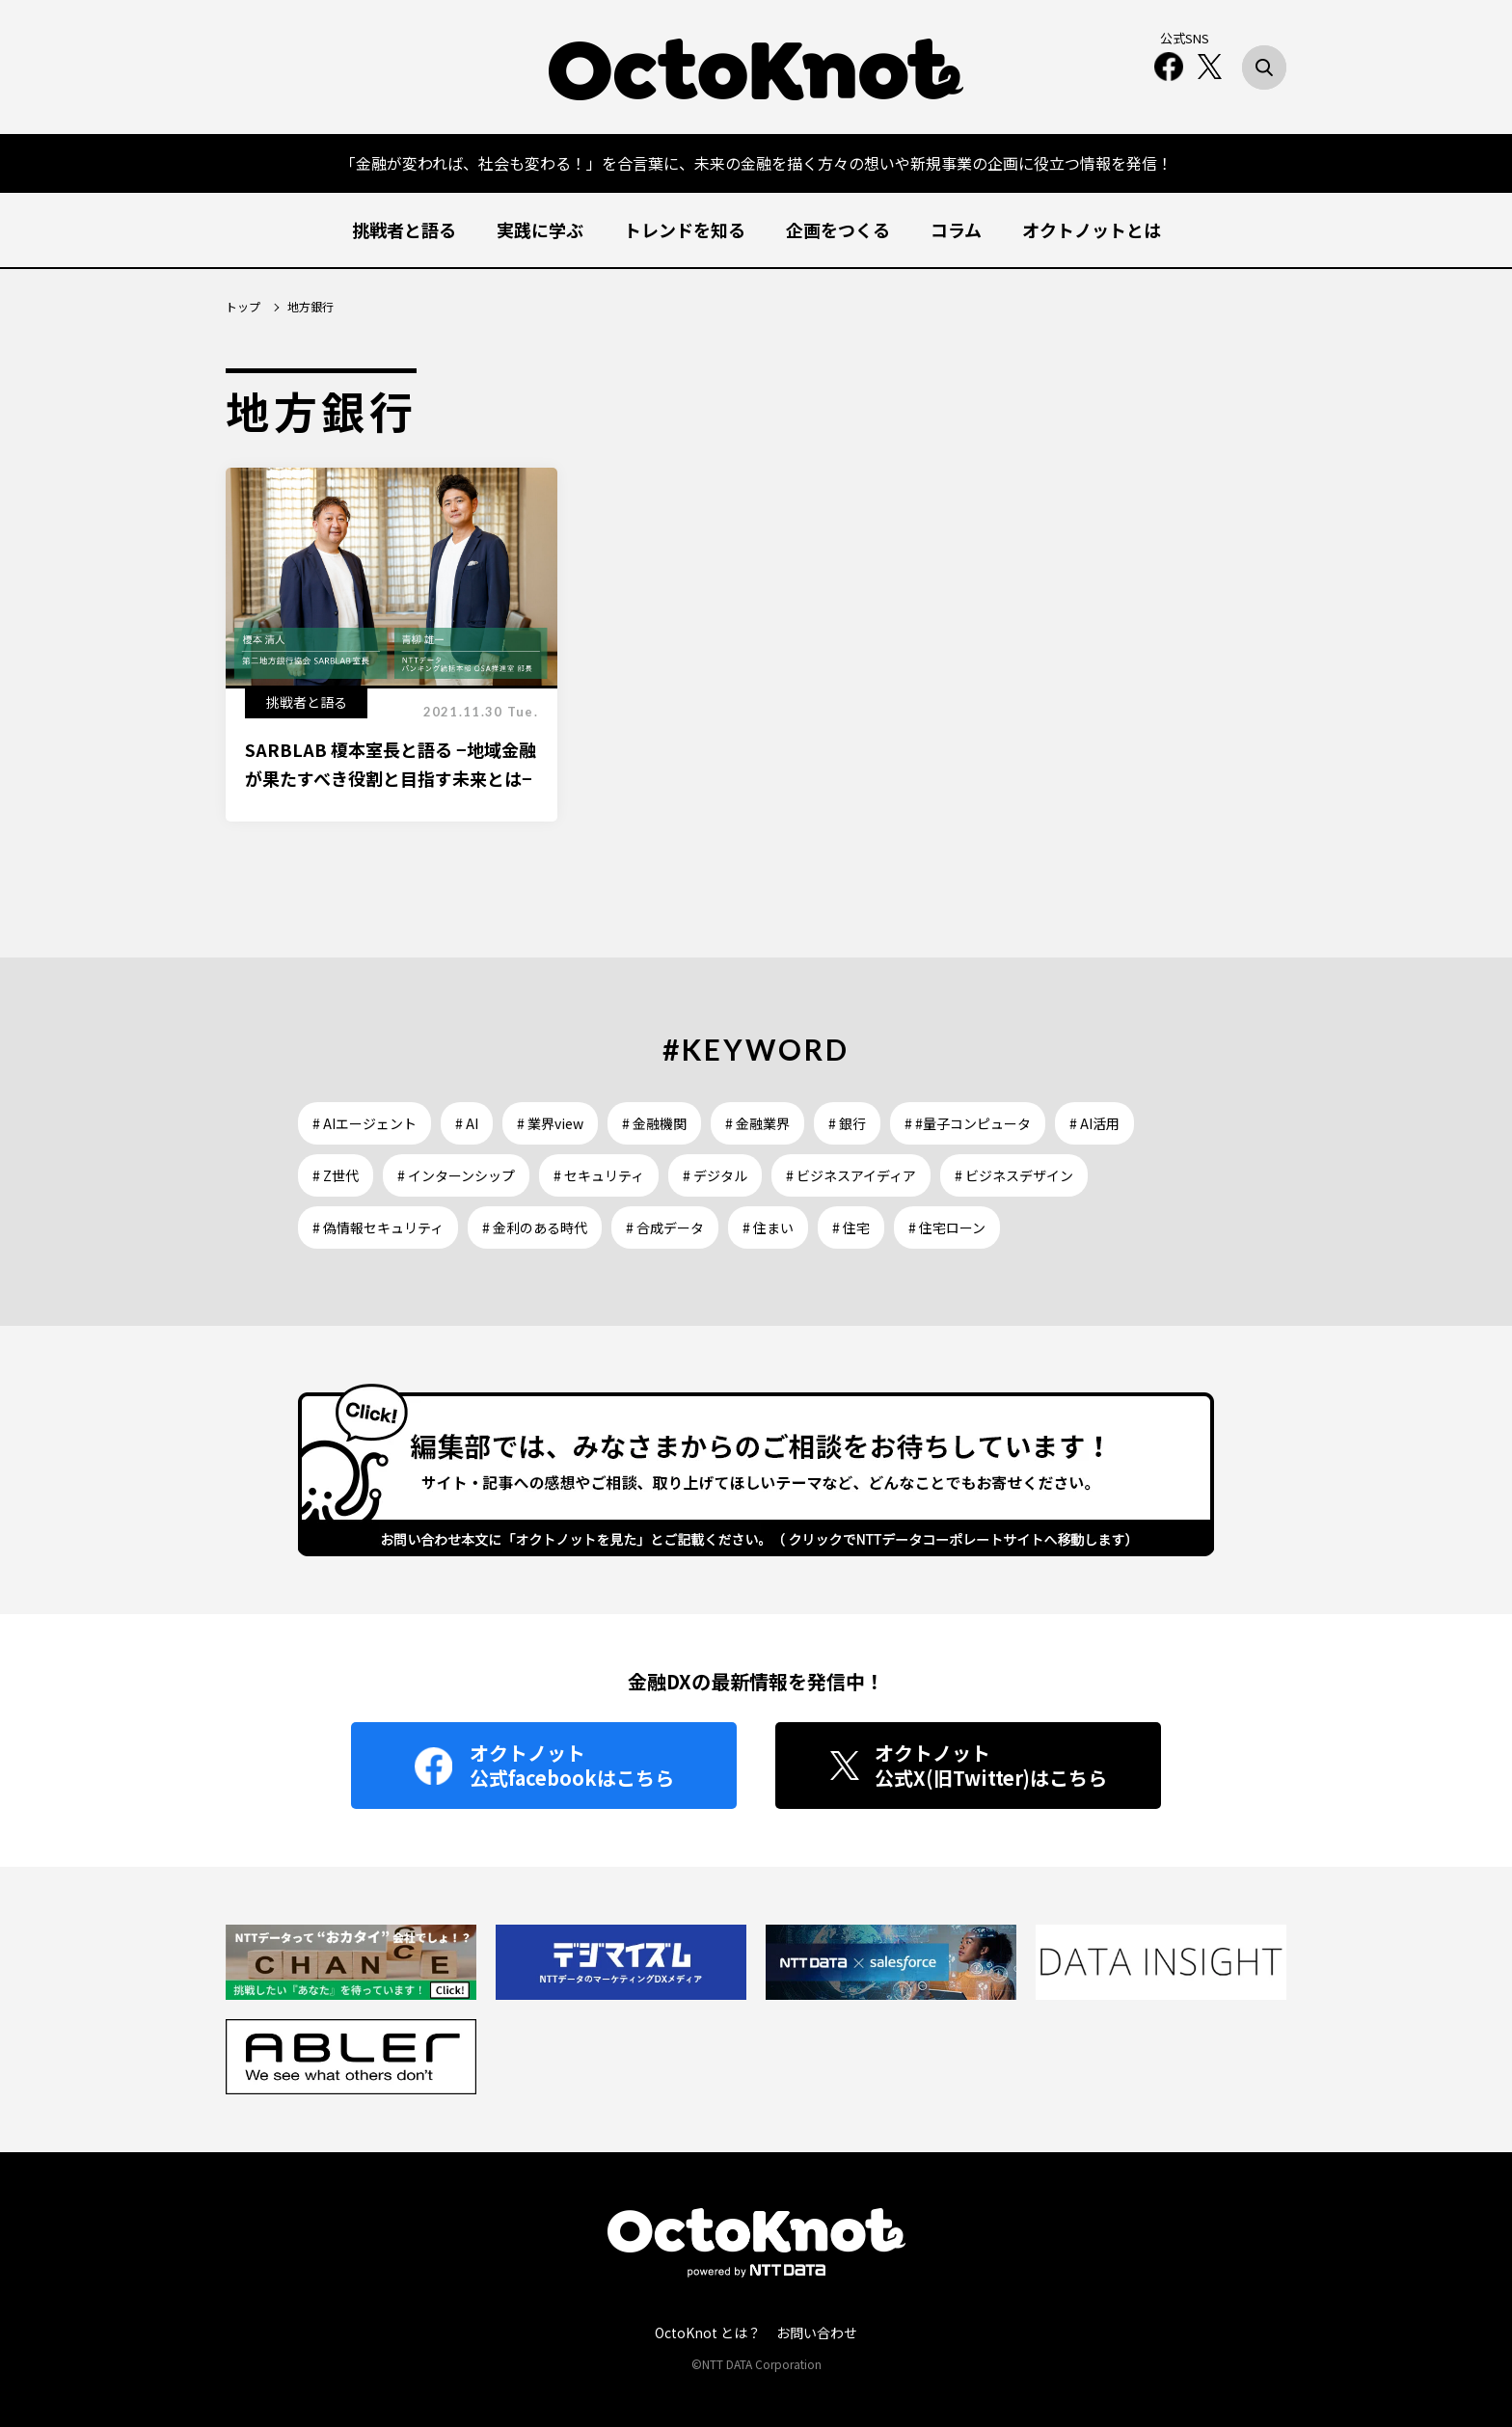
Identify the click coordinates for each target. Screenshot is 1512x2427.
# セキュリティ (599, 1175)
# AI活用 (1094, 1123)
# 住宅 (851, 1227)
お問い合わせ (816, 2332)
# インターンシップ (456, 1175)
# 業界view (550, 1123)
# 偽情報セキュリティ (378, 1227)
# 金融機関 (654, 1123)
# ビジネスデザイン (1014, 1175)
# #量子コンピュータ (967, 1123)
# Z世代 (335, 1175)
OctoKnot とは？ (708, 2332)
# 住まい (768, 1227)
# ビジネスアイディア (851, 1175)
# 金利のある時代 (534, 1227)
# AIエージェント (364, 1123)
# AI (466, 1123)
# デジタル (715, 1175)
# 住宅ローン (947, 1227)
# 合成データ (665, 1227)
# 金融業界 (757, 1123)
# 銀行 (847, 1123)
